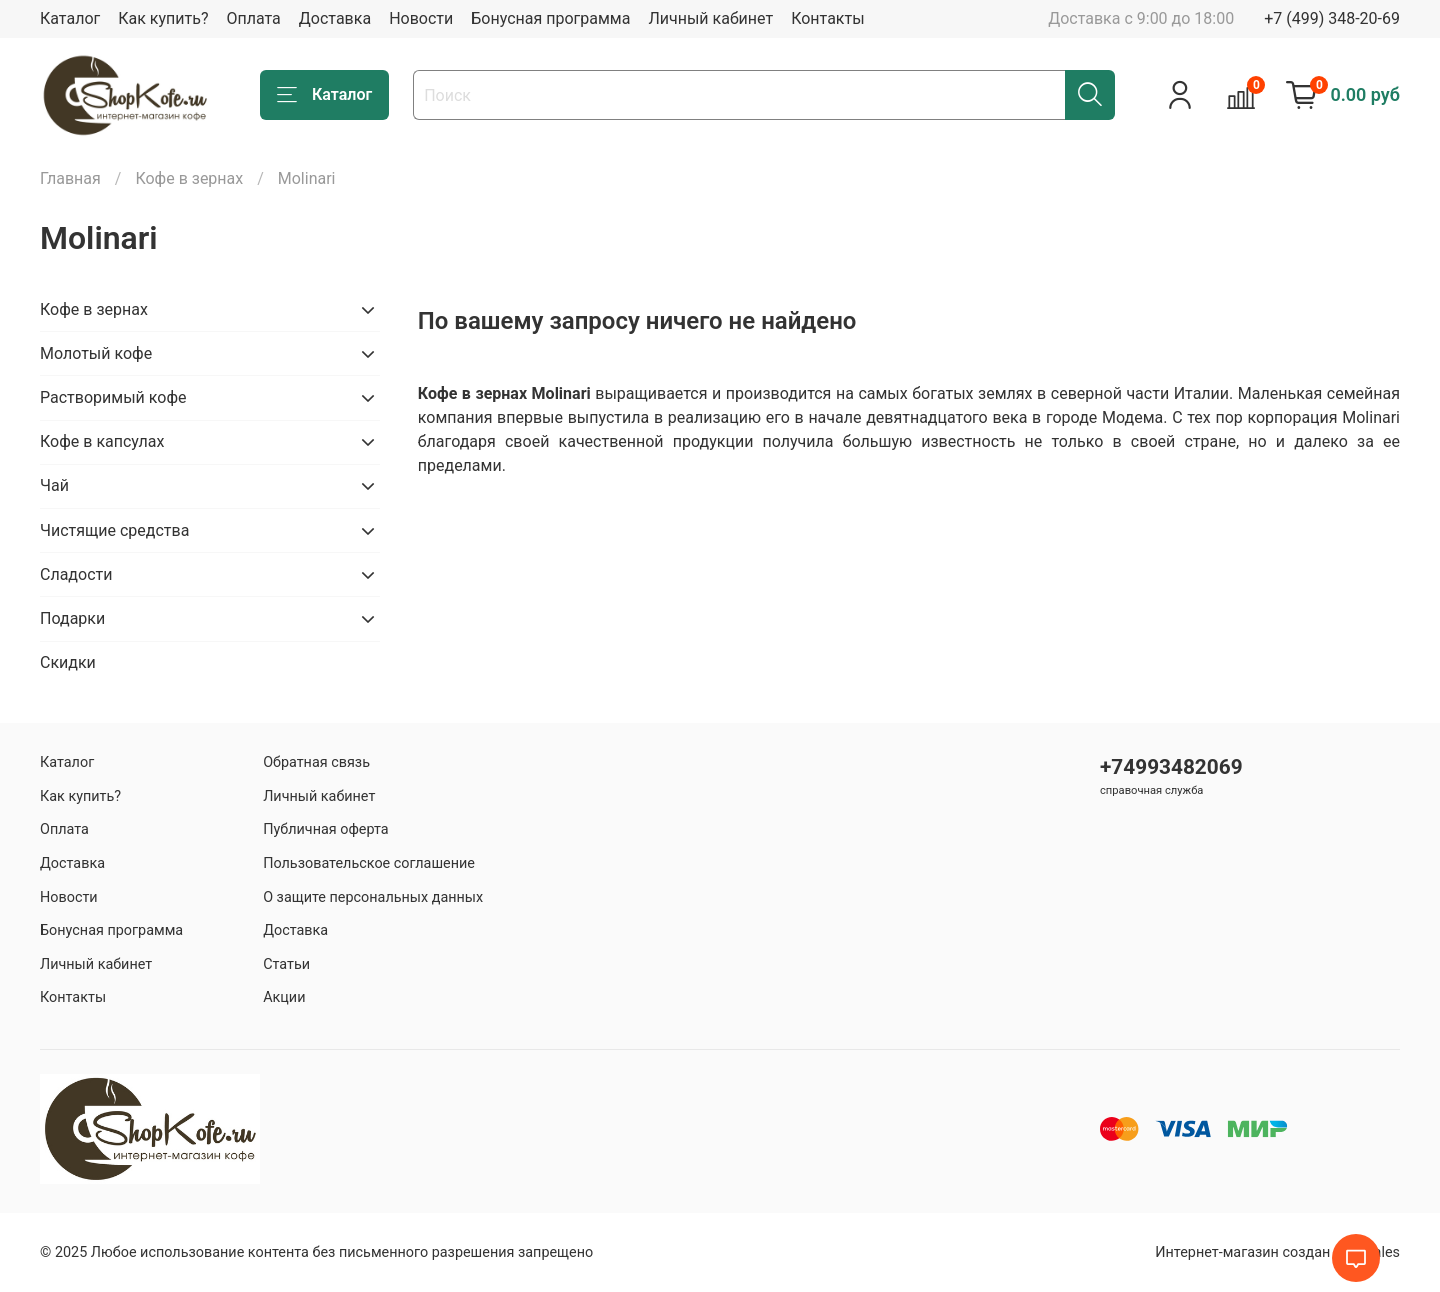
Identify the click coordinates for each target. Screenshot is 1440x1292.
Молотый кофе (96, 353)
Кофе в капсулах (102, 441)
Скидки (68, 662)
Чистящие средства (114, 530)
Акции (284, 997)
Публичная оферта (326, 829)
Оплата (253, 18)
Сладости (76, 574)
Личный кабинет (710, 18)
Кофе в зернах (189, 178)
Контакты (827, 18)
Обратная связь (316, 762)
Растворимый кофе (113, 397)
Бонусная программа (550, 18)
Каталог (70, 18)
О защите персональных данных (373, 897)
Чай (54, 485)
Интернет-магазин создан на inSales (1277, 1252)
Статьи (286, 964)
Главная (70, 178)
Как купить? (163, 18)
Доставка (335, 18)
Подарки (72, 618)
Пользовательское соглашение (369, 863)
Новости (421, 18)
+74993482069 (1171, 767)
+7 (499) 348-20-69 (1332, 18)
